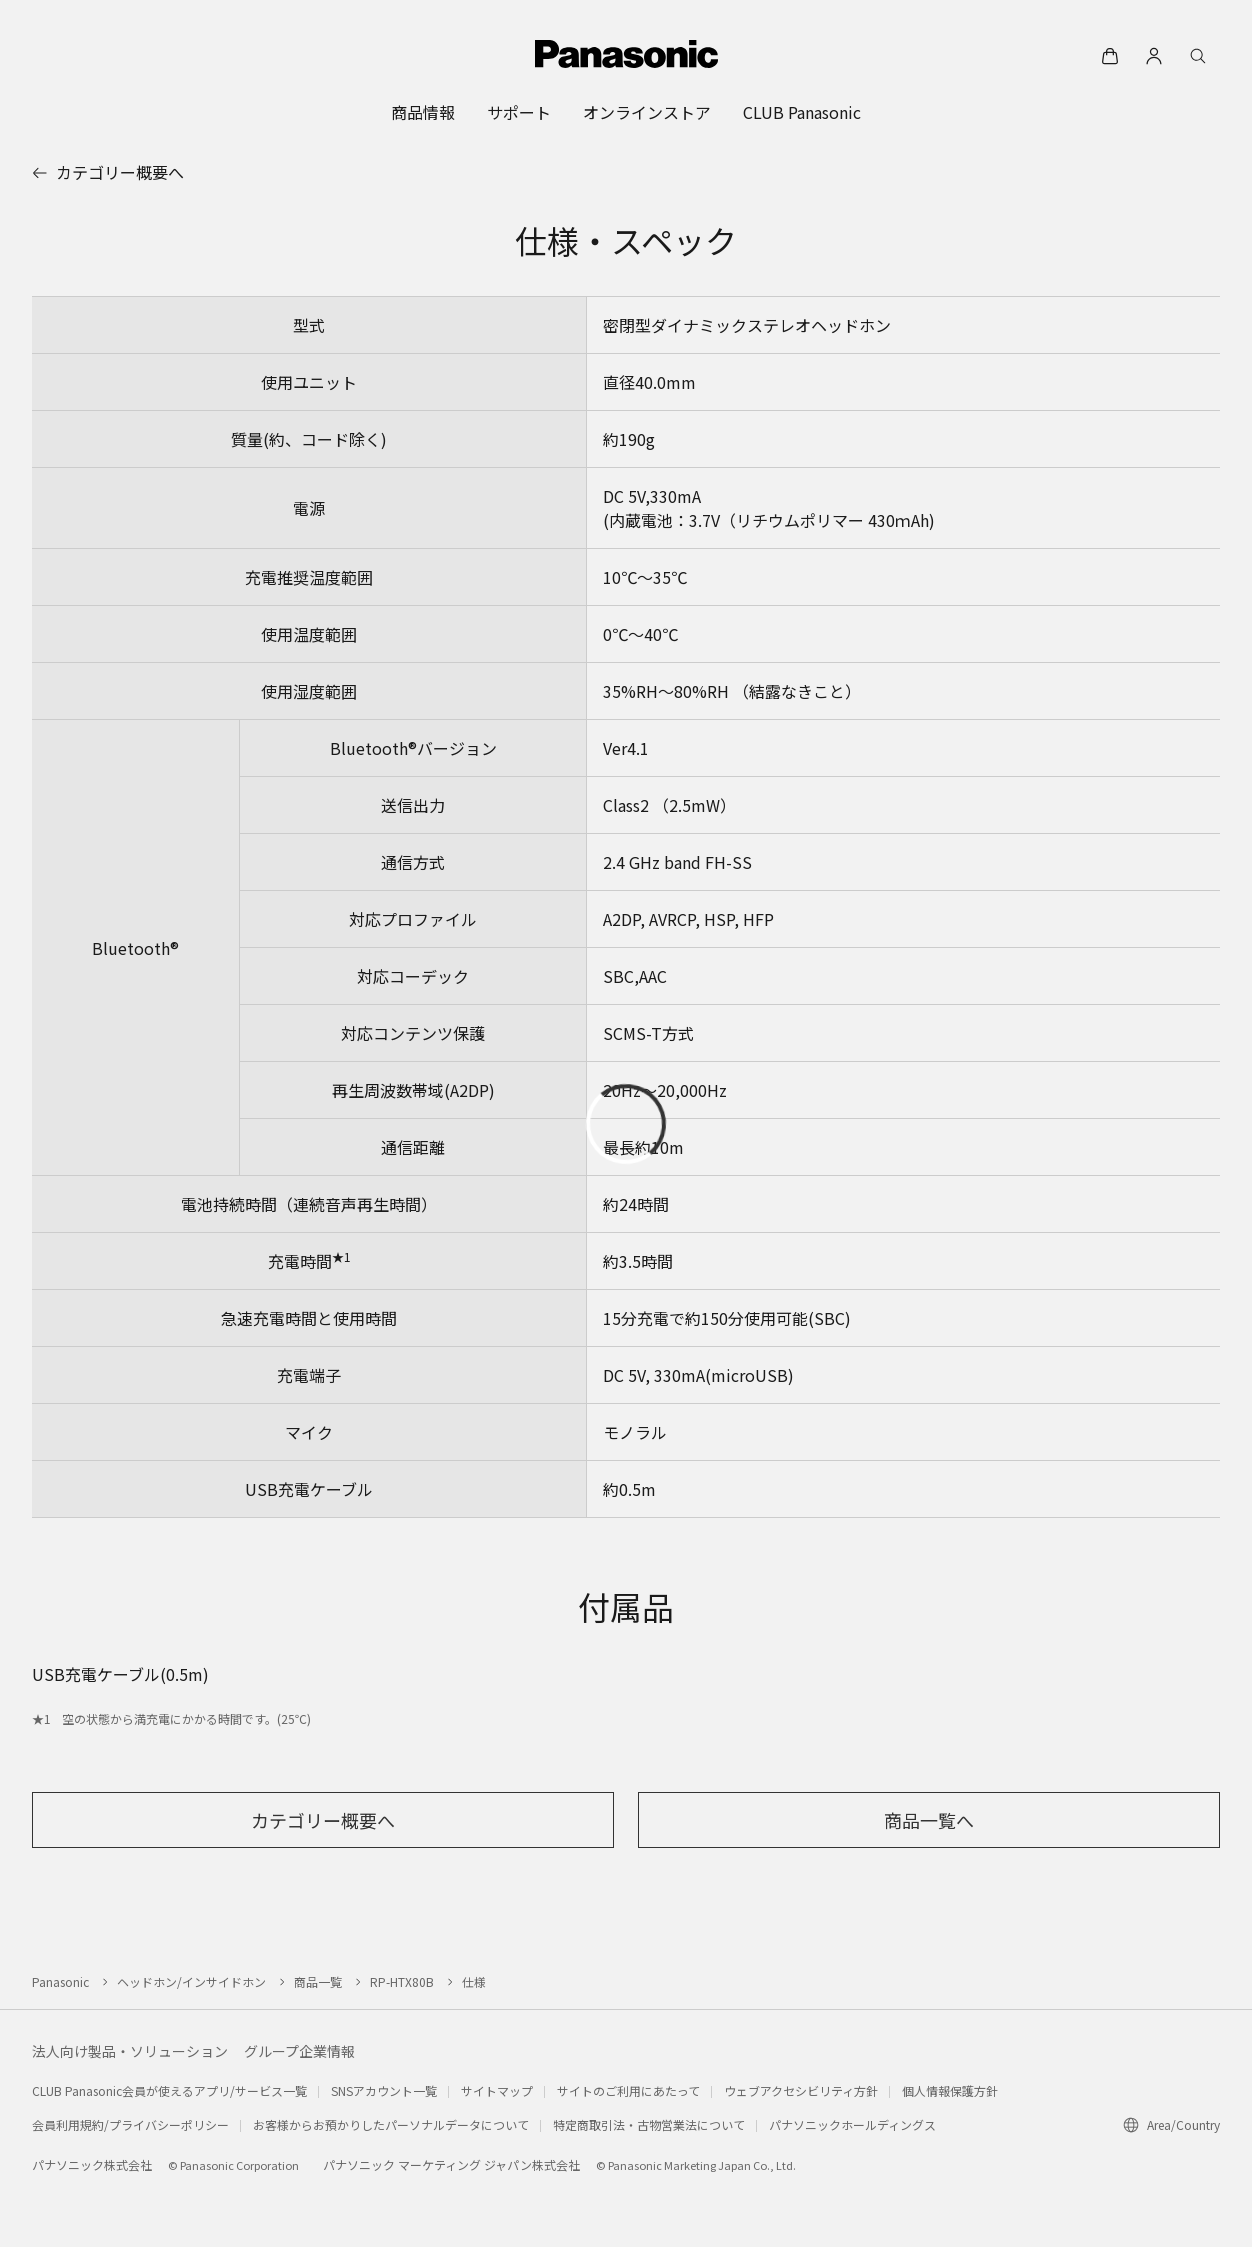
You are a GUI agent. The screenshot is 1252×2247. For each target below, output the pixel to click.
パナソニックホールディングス (852, 2124)
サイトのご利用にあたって (628, 2090)
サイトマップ (497, 2090)
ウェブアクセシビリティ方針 (801, 2090)
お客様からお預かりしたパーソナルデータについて (391, 2124)
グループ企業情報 (299, 2051)
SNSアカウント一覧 (384, 2090)
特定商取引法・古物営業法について (649, 2124)
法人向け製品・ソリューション (130, 2051)
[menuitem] (423, 112)
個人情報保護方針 (950, 2090)
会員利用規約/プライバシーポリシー (130, 2124)
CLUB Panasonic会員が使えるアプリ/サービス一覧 (169, 2090)
